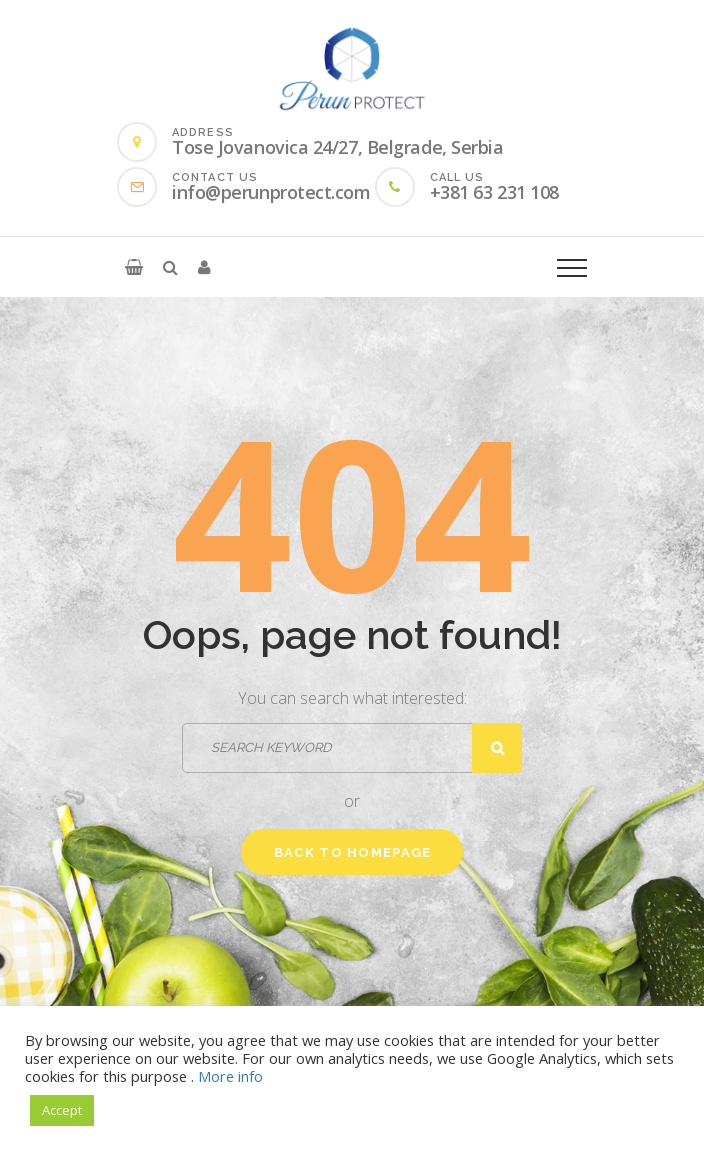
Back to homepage (353, 852)
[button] (134, 267)
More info (230, 1076)
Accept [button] (62, 1110)
